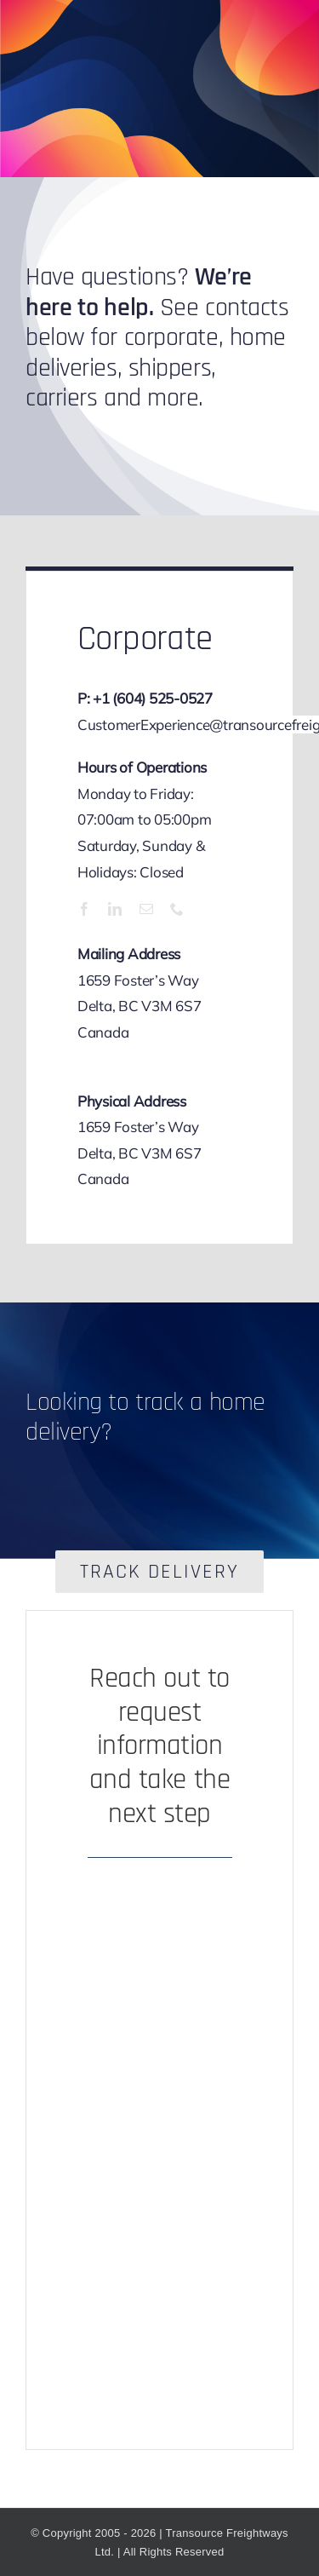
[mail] (146, 909)
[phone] (177, 909)
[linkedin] (115, 909)
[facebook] (84, 909)
